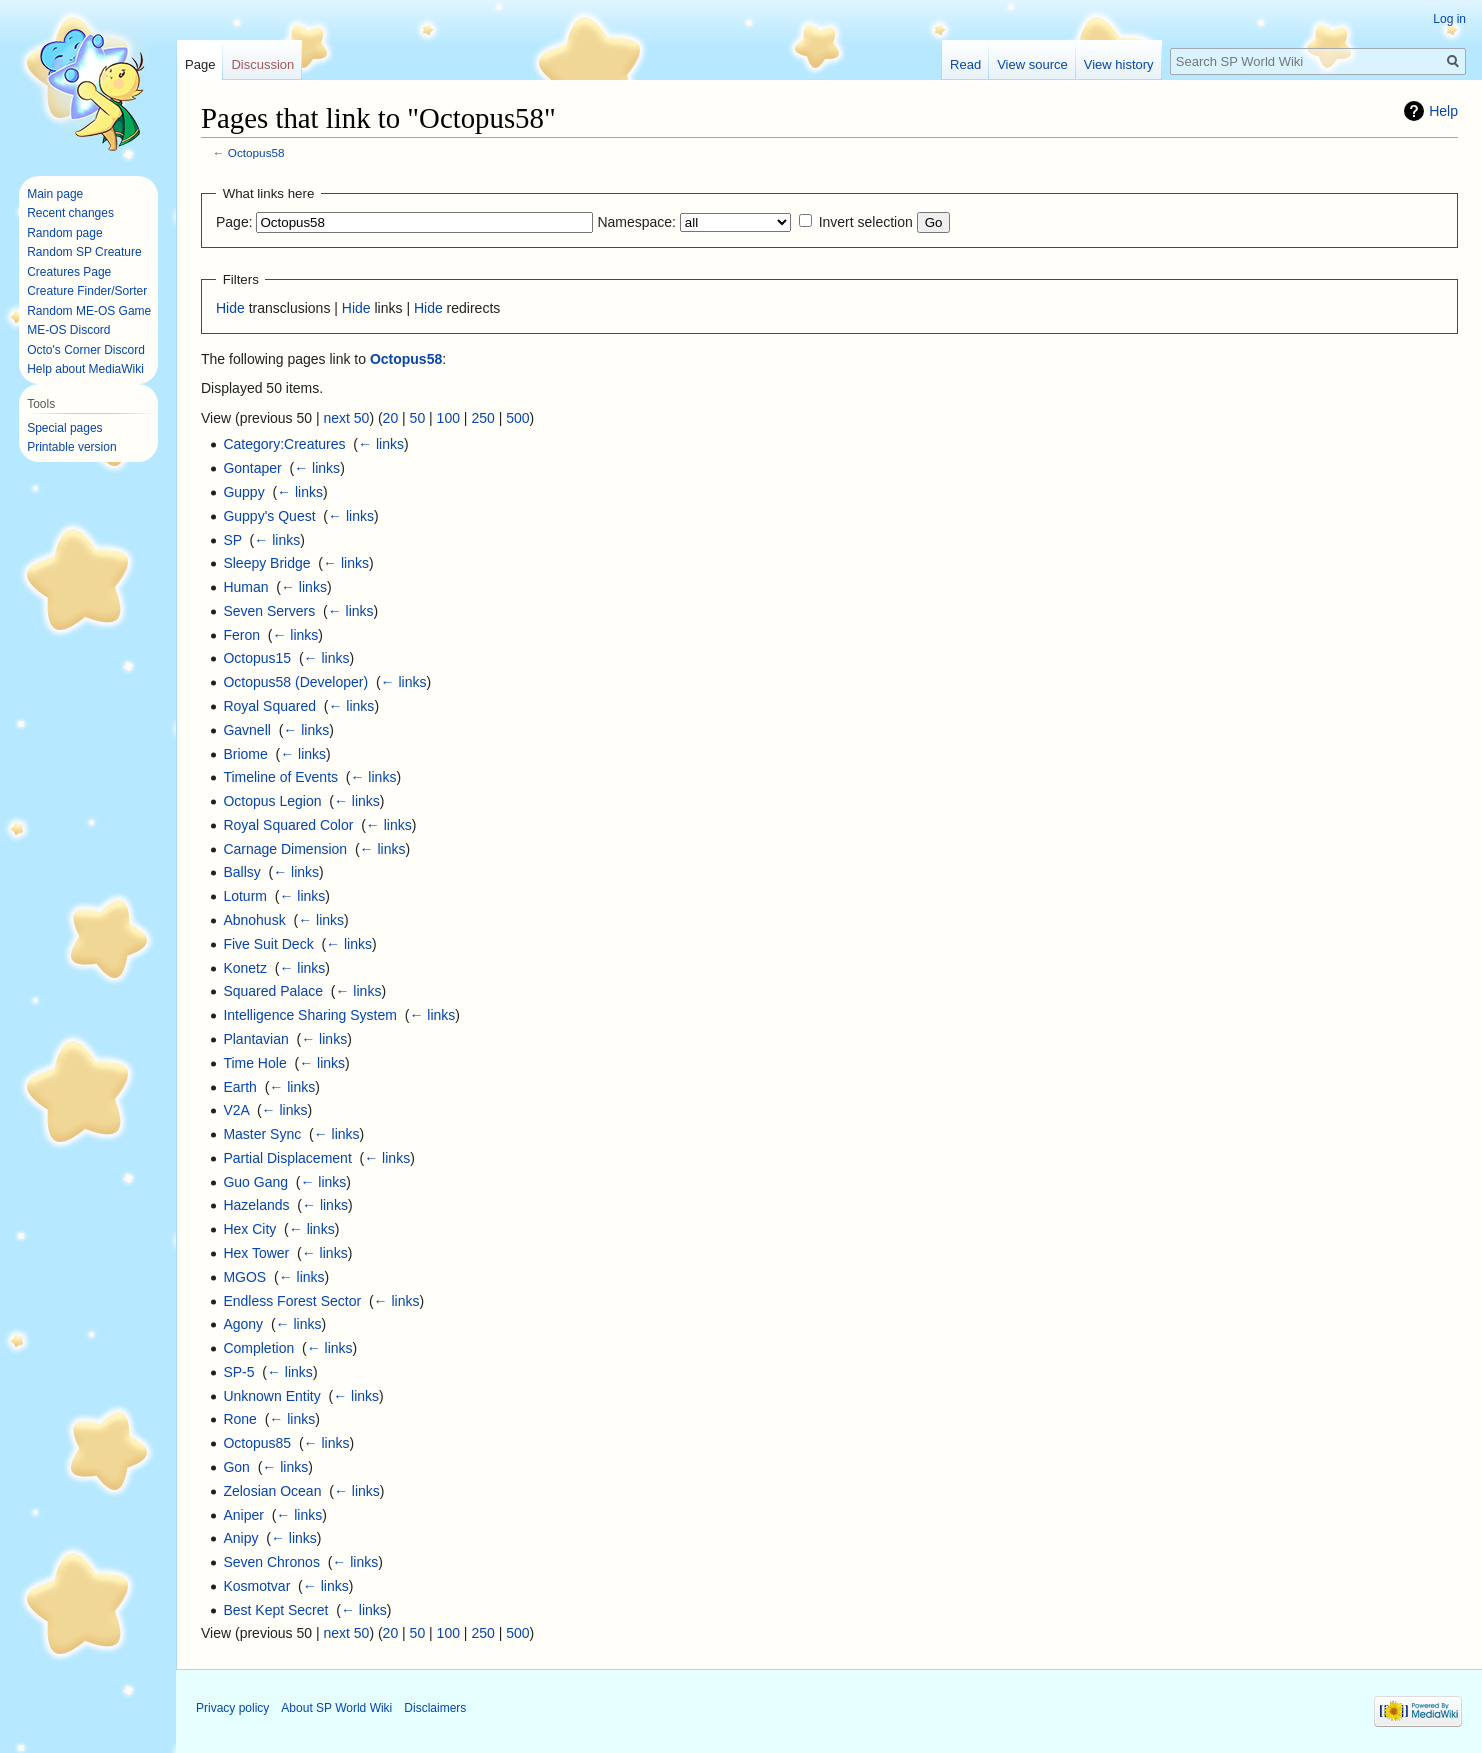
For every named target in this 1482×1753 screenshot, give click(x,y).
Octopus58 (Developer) (295, 682)
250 (482, 418)
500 (517, 418)
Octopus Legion (272, 801)
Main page (55, 194)
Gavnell (246, 730)
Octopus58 (256, 152)
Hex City (249, 1229)
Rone (239, 1419)
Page (200, 64)
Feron (241, 635)
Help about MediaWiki (85, 369)
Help (1443, 111)
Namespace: (636, 222)
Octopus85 (257, 1443)
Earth (239, 1087)
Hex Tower (256, 1253)
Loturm (245, 896)
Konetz (245, 968)
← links (381, 444)
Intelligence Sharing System (310, 1015)
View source (1032, 64)
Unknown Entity (271, 1396)
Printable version (71, 447)
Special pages (64, 428)
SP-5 (238, 1372)
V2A (236, 1110)
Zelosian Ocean (272, 1491)
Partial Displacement (287, 1158)
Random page (64, 233)
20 (391, 418)
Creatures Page (69, 272)
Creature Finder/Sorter (87, 291)
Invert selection (866, 222)
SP (232, 540)
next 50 (346, 418)
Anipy (240, 1538)
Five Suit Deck (268, 944)
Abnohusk (254, 920)
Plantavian (255, 1039)
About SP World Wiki (336, 1708)
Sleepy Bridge (266, 563)
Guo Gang (255, 1182)
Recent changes (70, 213)
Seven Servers (269, 611)
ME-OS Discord (68, 330)
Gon (236, 1467)
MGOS (244, 1277)
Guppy (243, 492)
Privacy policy (232, 1708)
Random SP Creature (84, 252)
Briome (245, 754)
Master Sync (262, 1134)
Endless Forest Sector (292, 1301)
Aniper (243, 1515)
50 (418, 418)
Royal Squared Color (288, 825)
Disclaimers (435, 1708)
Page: (234, 222)
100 (448, 418)
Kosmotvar (256, 1586)
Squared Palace (273, 991)
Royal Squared (269, 706)
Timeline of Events (280, 777)
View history (1119, 64)
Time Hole (254, 1063)
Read (965, 64)
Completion (258, 1348)
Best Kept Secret (275, 1610)
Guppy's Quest (269, 516)
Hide (230, 308)
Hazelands (256, 1205)
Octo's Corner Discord (86, 350)
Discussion (262, 64)
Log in (1449, 19)
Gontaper (252, 468)
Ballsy (241, 872)
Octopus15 (257, 658)
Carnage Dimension (285, 849)
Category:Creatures (284, 444)
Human (245, 587)
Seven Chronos (271, 1562)
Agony (243, 1324)
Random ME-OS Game (89, 311)
